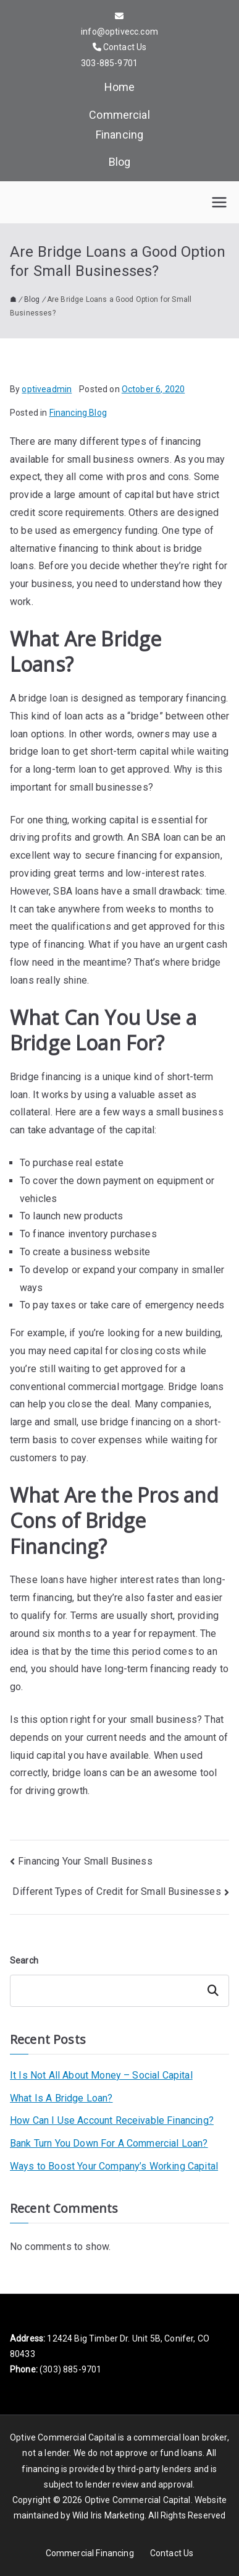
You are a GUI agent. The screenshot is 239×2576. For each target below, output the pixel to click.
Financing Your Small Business (85, 1861)
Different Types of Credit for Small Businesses (116, 1891)
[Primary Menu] (219, 202)
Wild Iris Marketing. (109, 2515)
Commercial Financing (119, 124)
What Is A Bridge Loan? (61, 2098)
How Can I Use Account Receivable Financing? (112, 2120)
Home (119, 86)
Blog (120, 161)
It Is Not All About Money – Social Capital (101, 2075)
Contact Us (172, 2553)
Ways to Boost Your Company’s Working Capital (114, 2166)
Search (24, 1960)
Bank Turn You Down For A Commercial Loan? (109, 2143)
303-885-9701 (109, 63)
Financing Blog (78, 413)
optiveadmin (47, 389)
